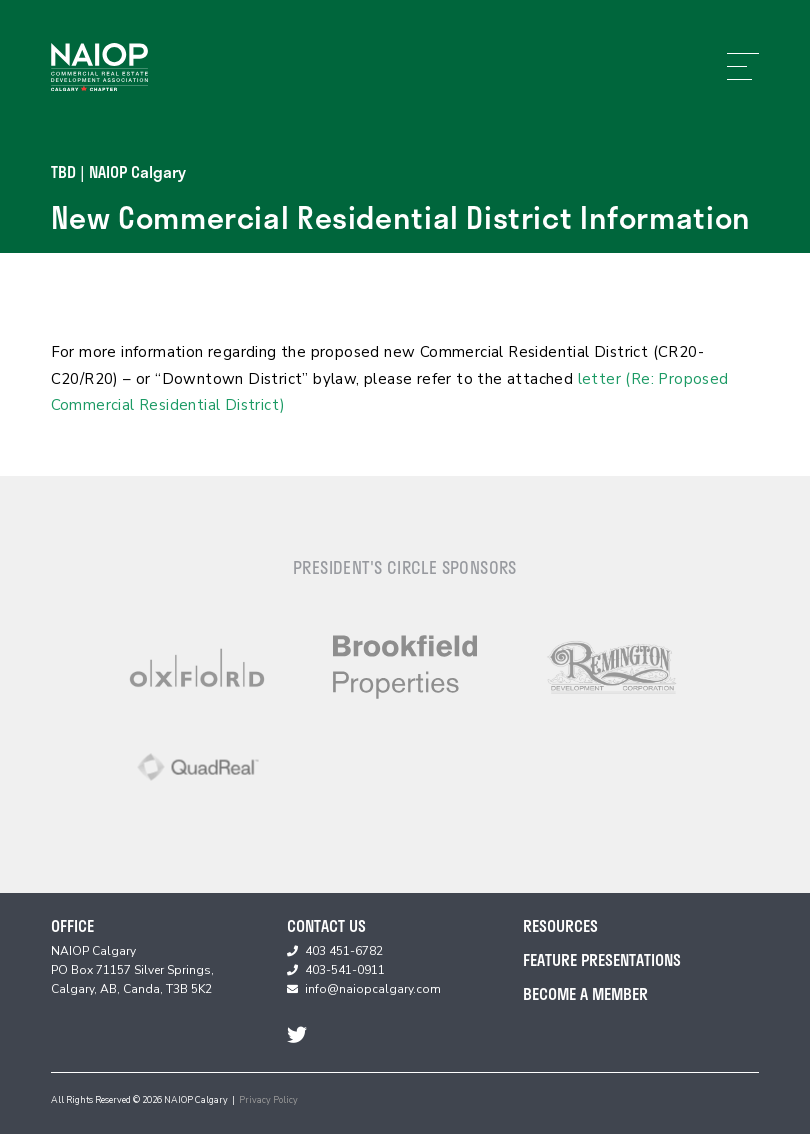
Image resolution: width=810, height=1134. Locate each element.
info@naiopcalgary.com (373, 989)
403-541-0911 (345, 970)
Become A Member (585, 993)
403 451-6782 (344, 951)
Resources (560, 925)
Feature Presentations (602, 959)
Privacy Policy (268, 1100)
